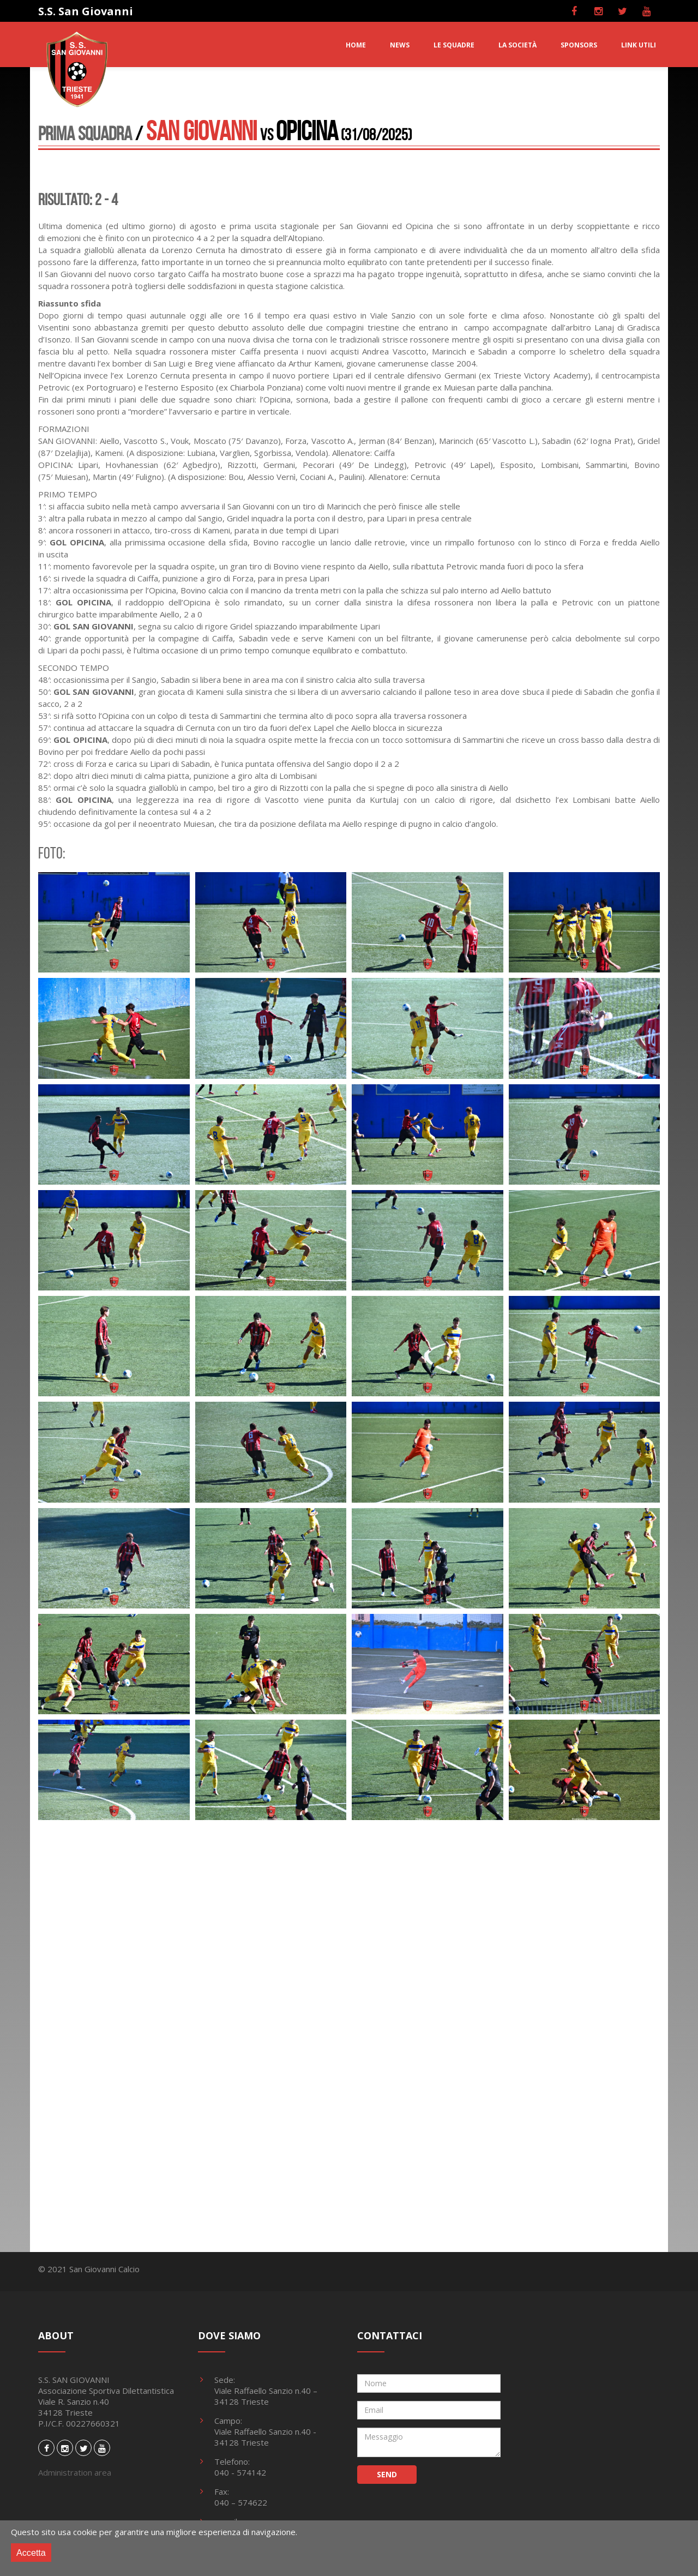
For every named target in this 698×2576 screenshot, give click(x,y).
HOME (356, 45)
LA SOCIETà (517, 45)
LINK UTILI (638, 45)
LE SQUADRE (454, 45)
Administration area (74, 2472)
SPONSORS (579, 45)
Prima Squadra (85, 133)
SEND (387, 2474)
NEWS (400, 45)
